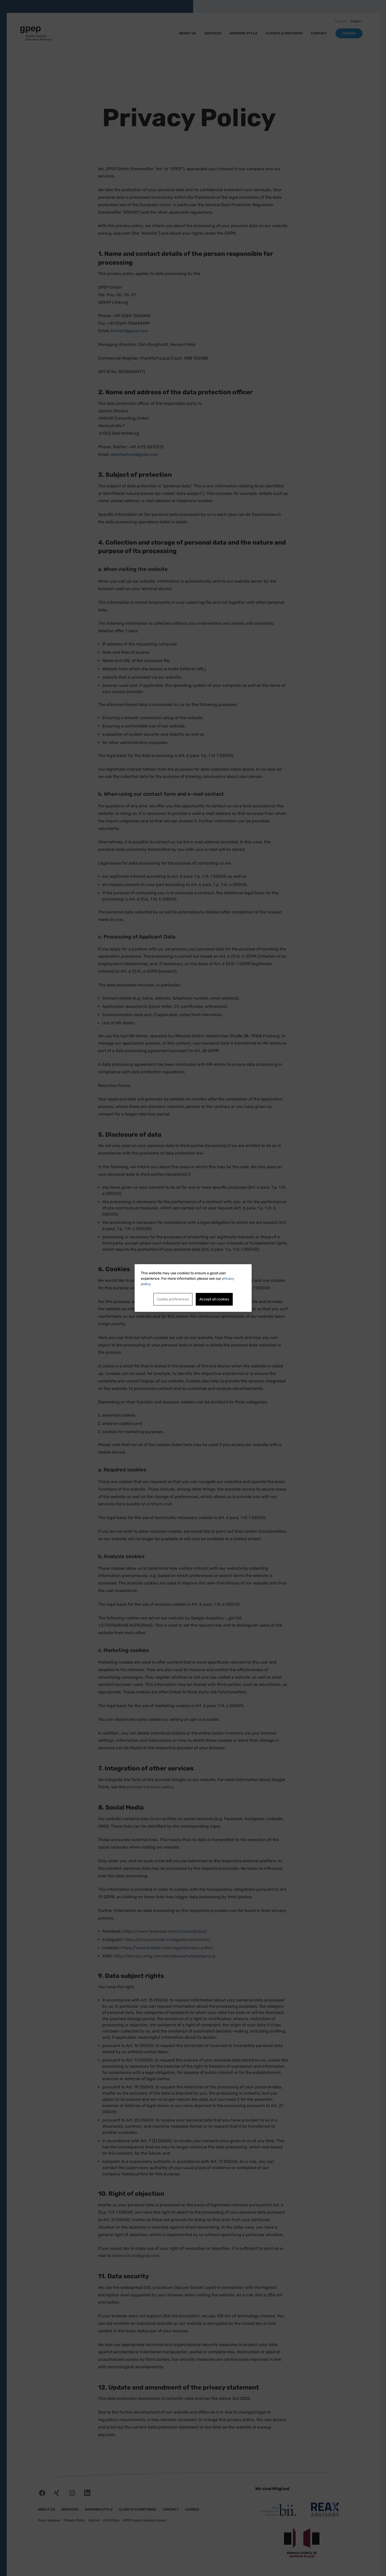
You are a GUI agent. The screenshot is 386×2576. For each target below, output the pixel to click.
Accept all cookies (214, 1299)
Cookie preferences (173, 1299)
